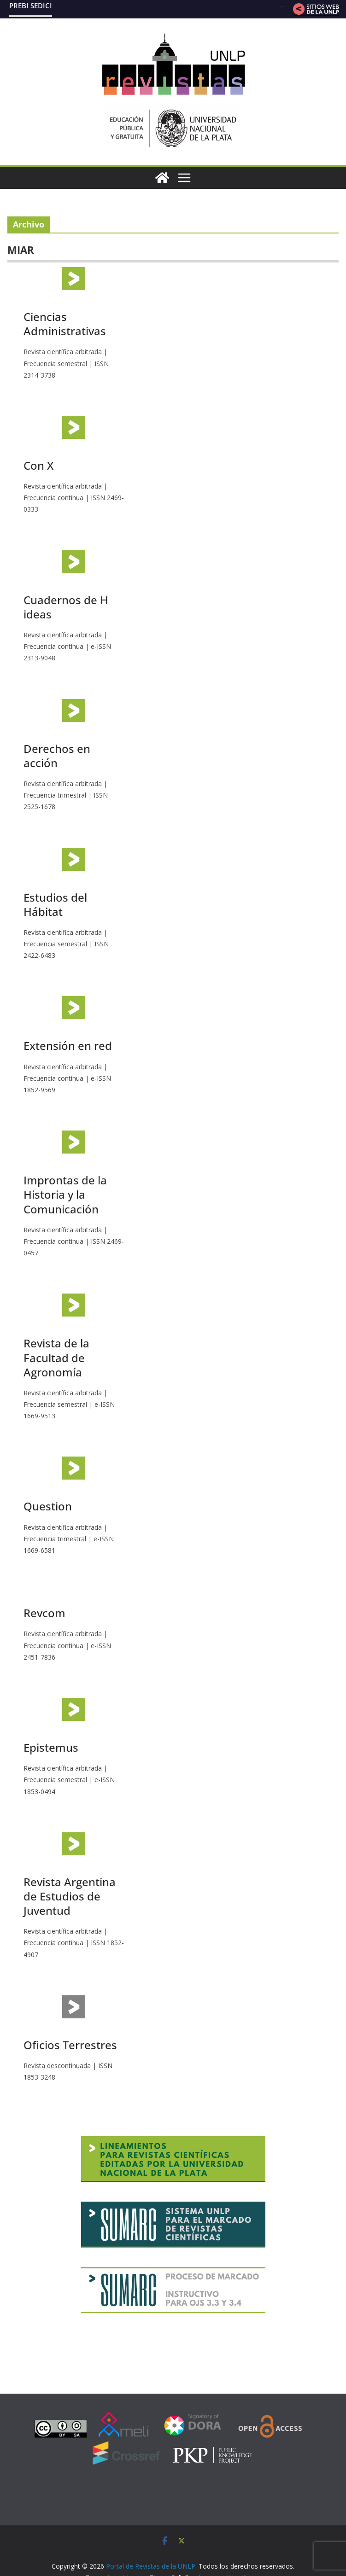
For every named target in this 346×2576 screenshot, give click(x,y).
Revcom (44, 1612)
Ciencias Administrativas (64, 323)
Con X (38, 465)
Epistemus (50, 1747)
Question (47, 1506)
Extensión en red (67, 1045)
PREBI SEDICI (30, 5)
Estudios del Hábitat (55, 904)
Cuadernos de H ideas (65, 607)
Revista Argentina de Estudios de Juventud (69, 1896)
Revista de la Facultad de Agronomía (56, 1357)
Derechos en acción (56, 755)
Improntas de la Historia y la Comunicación (65, 1194)
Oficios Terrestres (70, 2044)
